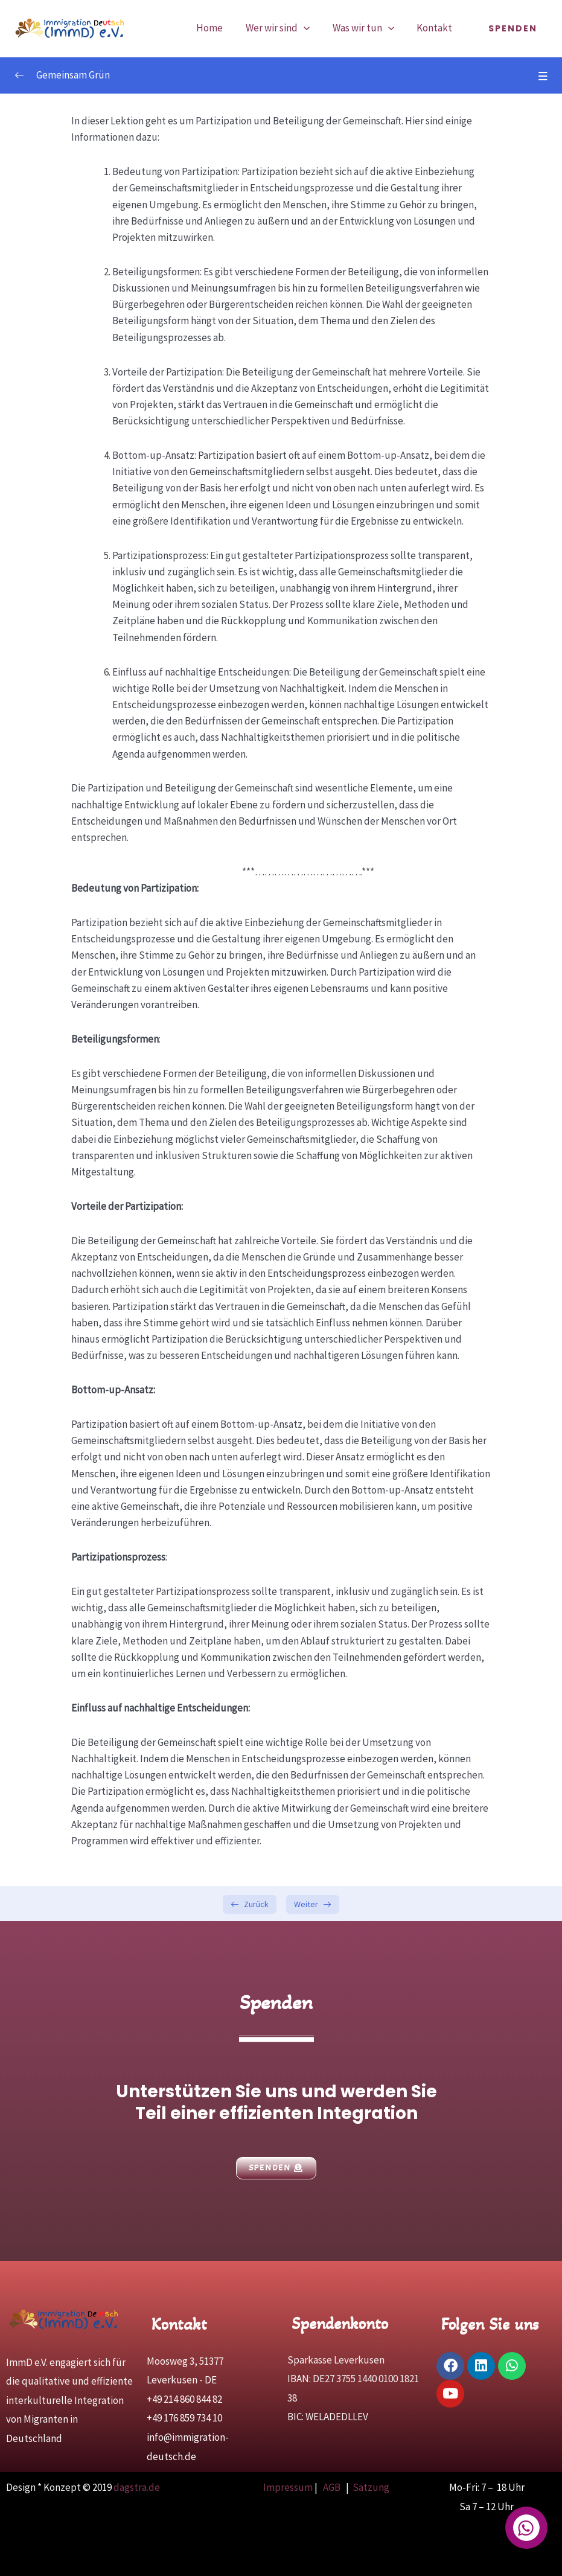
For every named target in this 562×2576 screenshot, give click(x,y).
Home (217, 27)
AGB (332, 2487)
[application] (309, 28)
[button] (513, 28)
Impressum (288, 2487)
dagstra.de (136, 2487)
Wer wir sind (283, 28)
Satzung (371, 2487)
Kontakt (435, 27)
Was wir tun (366, 28)
